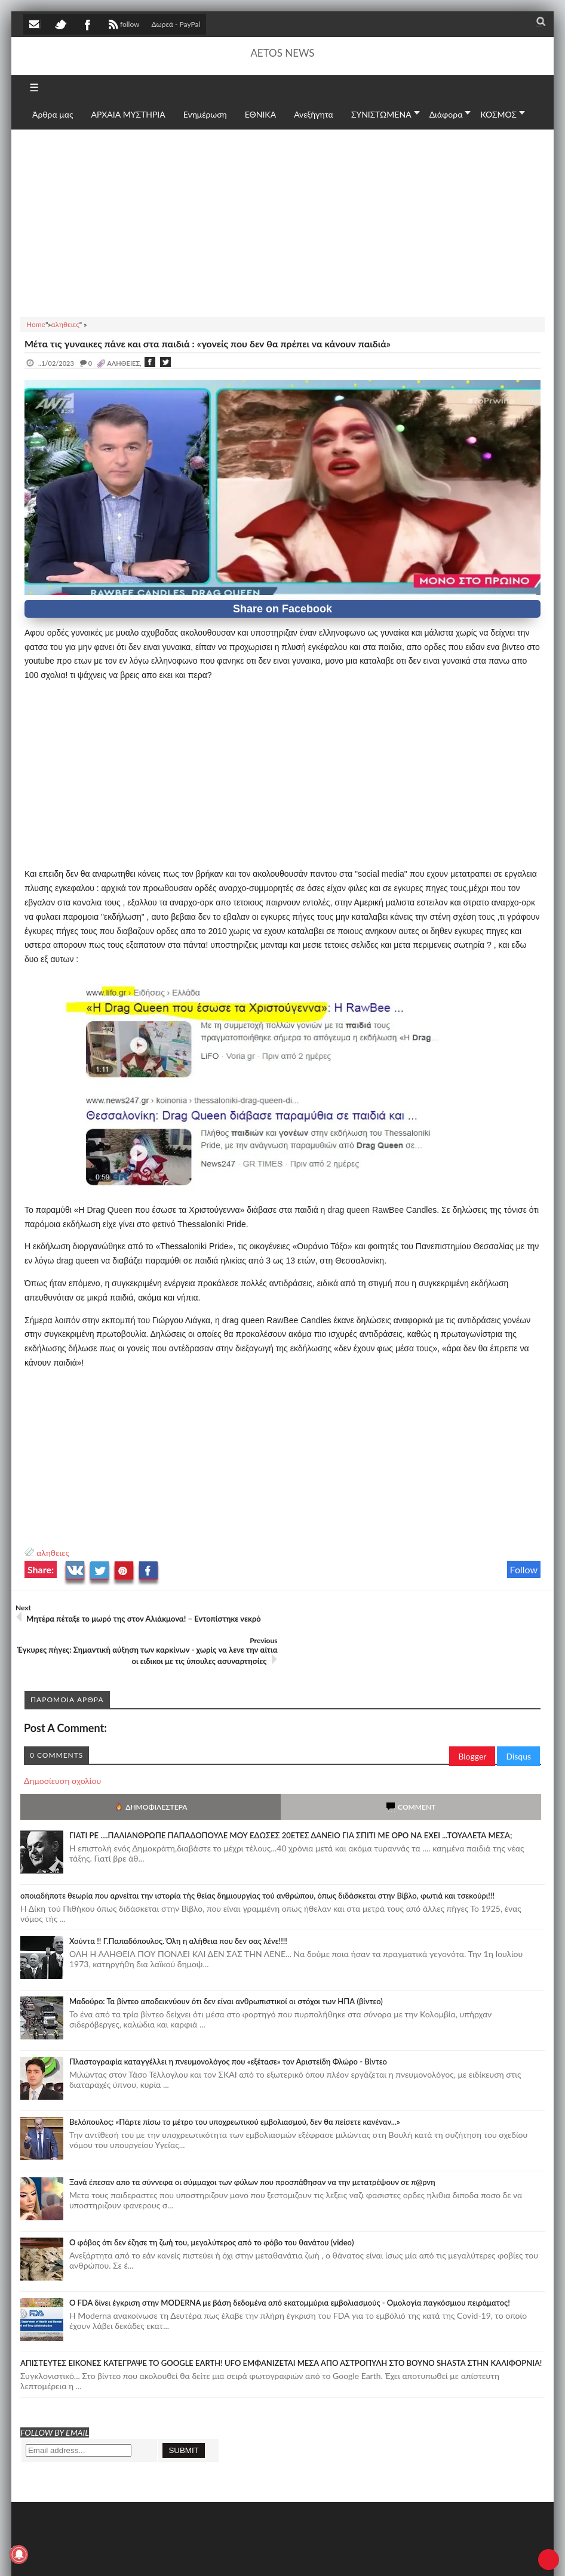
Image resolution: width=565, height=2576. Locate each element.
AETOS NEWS (282, 53)
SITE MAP (193, 2554)
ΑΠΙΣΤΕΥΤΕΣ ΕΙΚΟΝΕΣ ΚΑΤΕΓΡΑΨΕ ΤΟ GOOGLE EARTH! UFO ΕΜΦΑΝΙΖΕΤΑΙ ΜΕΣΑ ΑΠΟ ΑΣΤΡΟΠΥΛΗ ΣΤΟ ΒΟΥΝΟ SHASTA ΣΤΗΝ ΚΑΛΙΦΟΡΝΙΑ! (281, 2330)
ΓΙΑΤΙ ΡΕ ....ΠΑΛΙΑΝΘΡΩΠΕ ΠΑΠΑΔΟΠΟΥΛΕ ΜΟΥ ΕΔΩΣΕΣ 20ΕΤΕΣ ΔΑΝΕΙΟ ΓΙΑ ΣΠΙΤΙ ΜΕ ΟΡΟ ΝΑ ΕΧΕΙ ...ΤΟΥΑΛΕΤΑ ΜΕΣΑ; (290, 1802)
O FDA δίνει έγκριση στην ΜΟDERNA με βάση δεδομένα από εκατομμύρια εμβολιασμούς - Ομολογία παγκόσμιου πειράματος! (289, 2270)
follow (123, 26)
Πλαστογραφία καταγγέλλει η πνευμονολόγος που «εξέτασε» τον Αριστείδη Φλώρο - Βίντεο (228, 2028)
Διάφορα (446, 114)
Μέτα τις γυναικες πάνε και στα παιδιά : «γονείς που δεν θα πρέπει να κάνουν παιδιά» (207, 343)
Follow (524, 1569)
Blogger (472, 1723)
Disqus (518, 1723)
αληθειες (52, 1553)
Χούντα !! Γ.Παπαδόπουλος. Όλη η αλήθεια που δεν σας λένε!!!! (178, 1908)
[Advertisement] (282, 221)
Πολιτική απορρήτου (247, 2554)
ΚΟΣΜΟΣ (498, 114)
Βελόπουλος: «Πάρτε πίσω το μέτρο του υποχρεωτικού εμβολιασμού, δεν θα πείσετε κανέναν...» (234, 2089)
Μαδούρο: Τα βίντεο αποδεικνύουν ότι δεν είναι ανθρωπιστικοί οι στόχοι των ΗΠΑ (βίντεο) (226, 1968)
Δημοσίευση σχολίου (62, 1748)
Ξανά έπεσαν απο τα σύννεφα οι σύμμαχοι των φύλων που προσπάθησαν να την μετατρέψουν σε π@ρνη (252, 2149)
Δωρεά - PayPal (176, 24)
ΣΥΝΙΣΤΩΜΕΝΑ (381, 114)
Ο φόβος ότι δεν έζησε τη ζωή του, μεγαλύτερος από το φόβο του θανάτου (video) (211, 2209)
